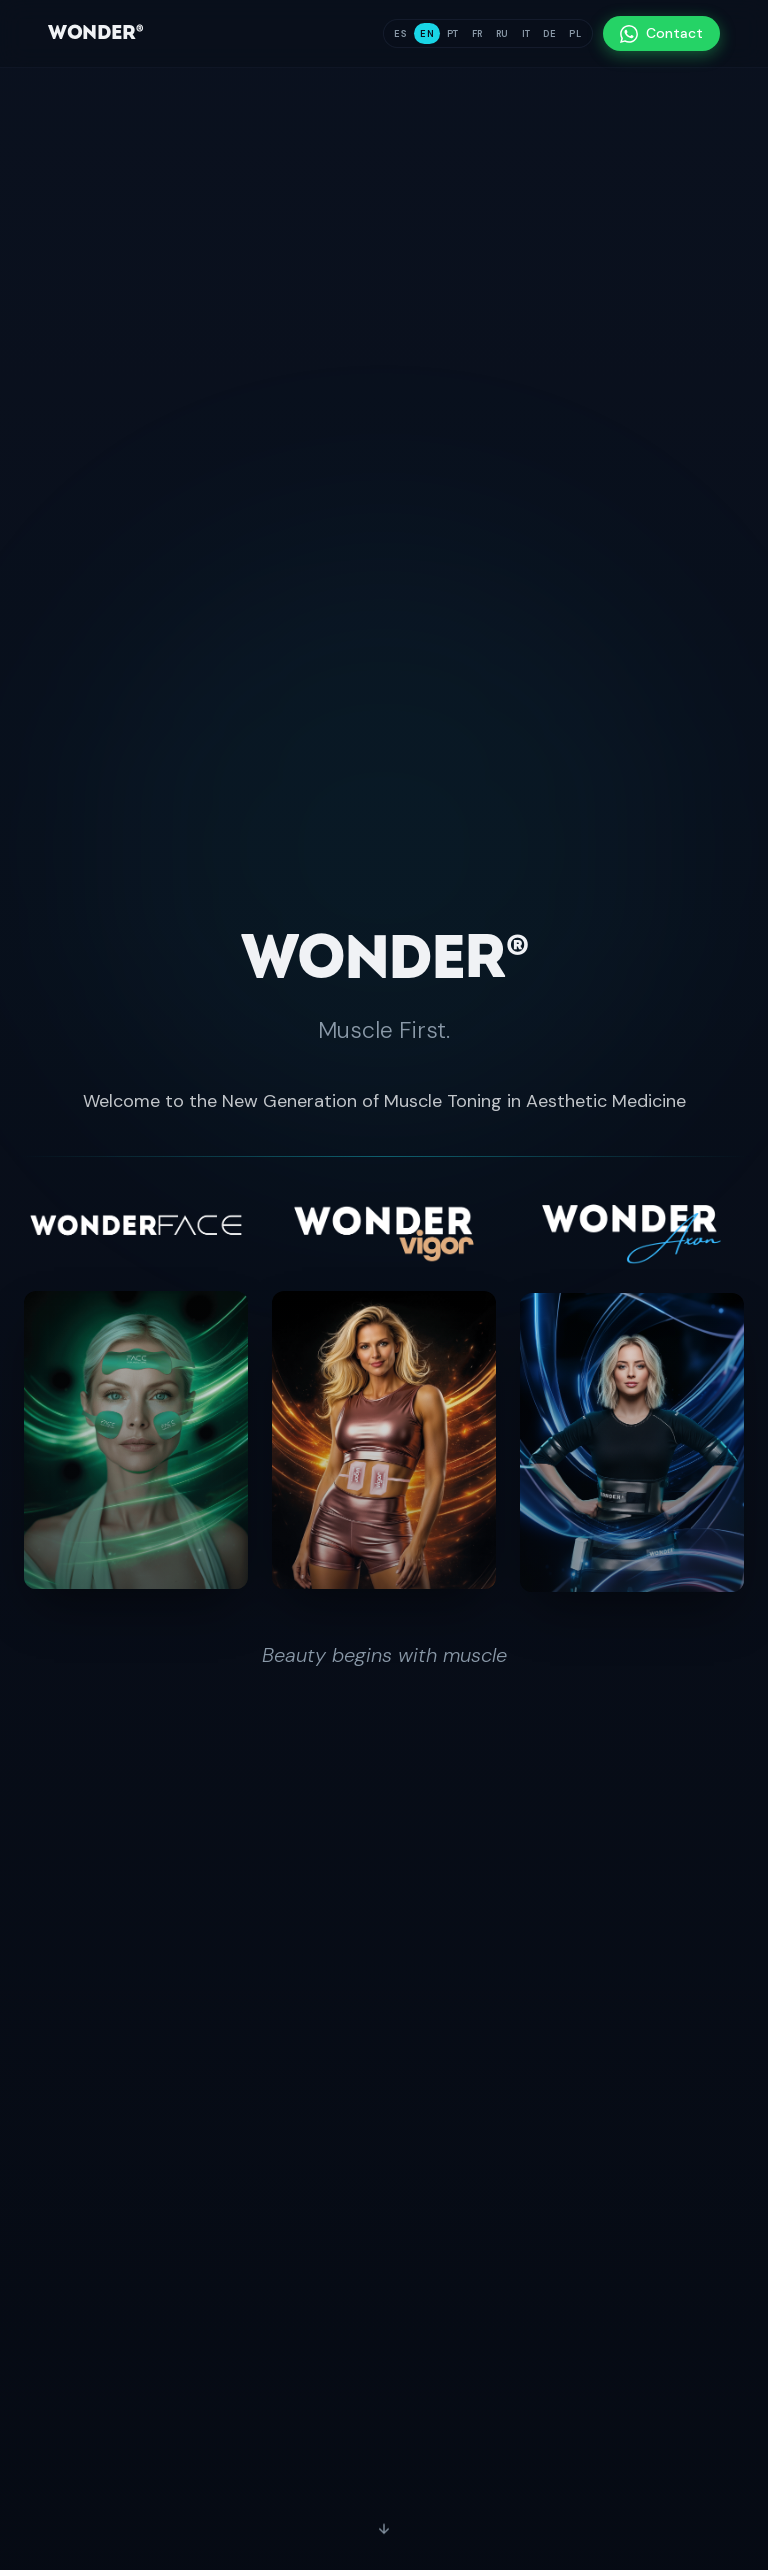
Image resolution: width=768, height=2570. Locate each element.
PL (575, 34)
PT (453, 34)
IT (526, 34)
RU (502, 34)
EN (427, 34)
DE (549, 34)
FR (477, 34)
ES (400, 34)
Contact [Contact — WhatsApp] (661, 33)
